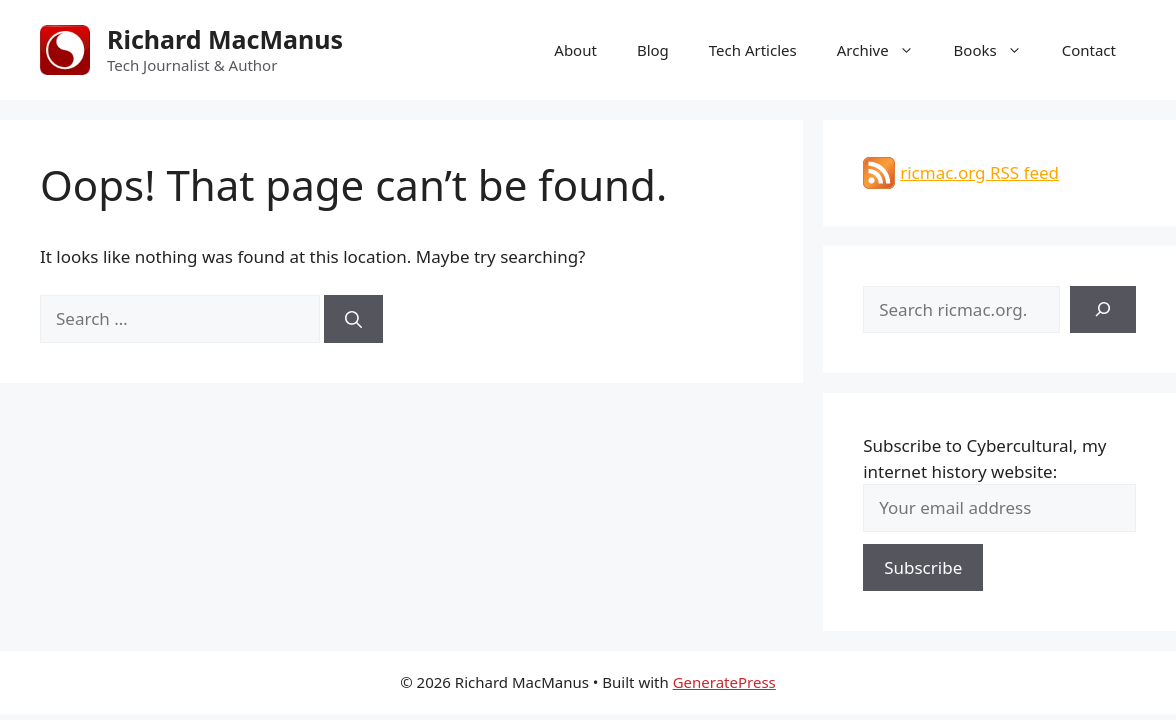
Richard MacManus (225, 39)
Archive (885, 50)
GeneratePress (724, 682)
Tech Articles (753, 50)
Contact (1089, 50)
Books (998, 50)
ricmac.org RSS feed (979, 172)
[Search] (353, 319)
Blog (653, 50)
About (575, 50)
